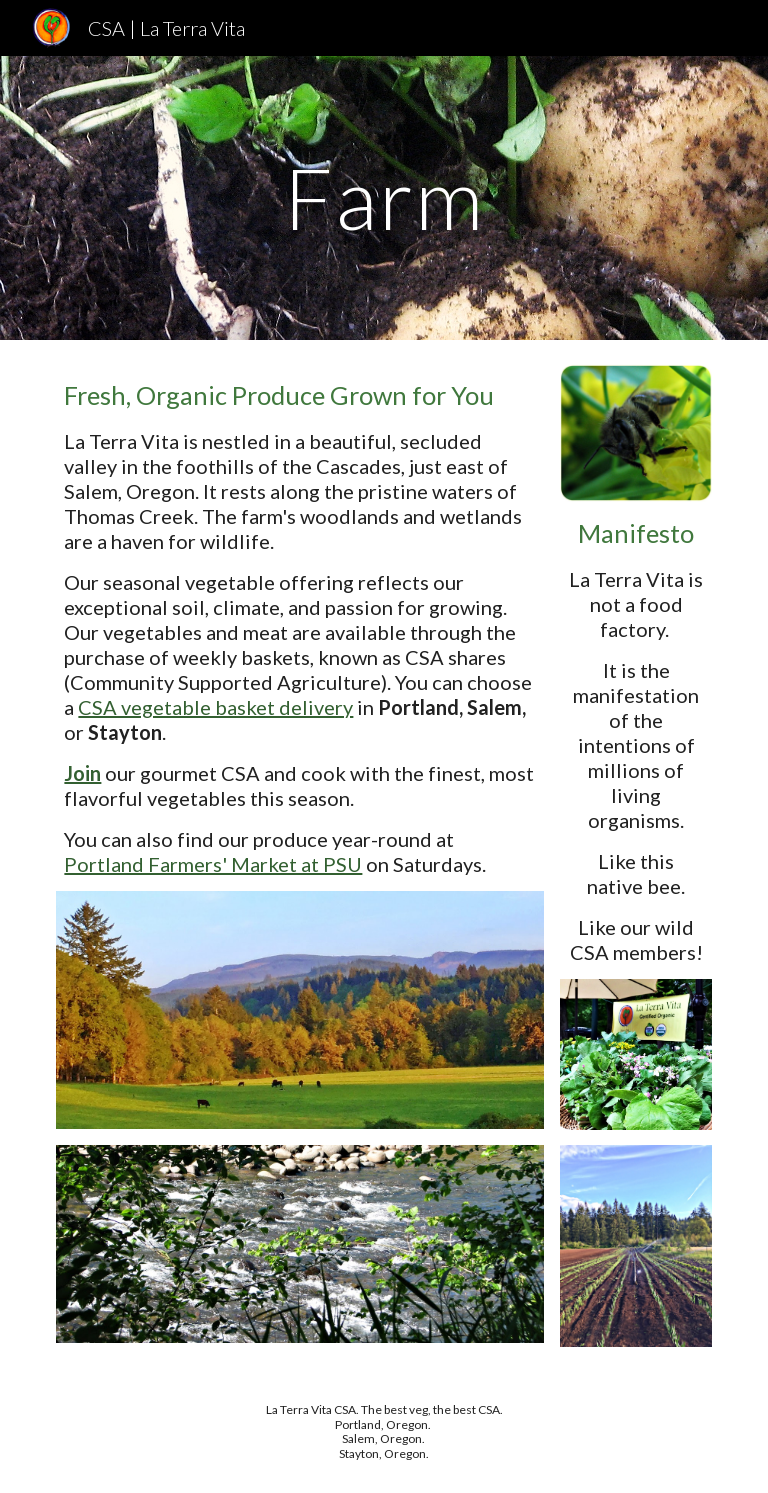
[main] (383, 197)
